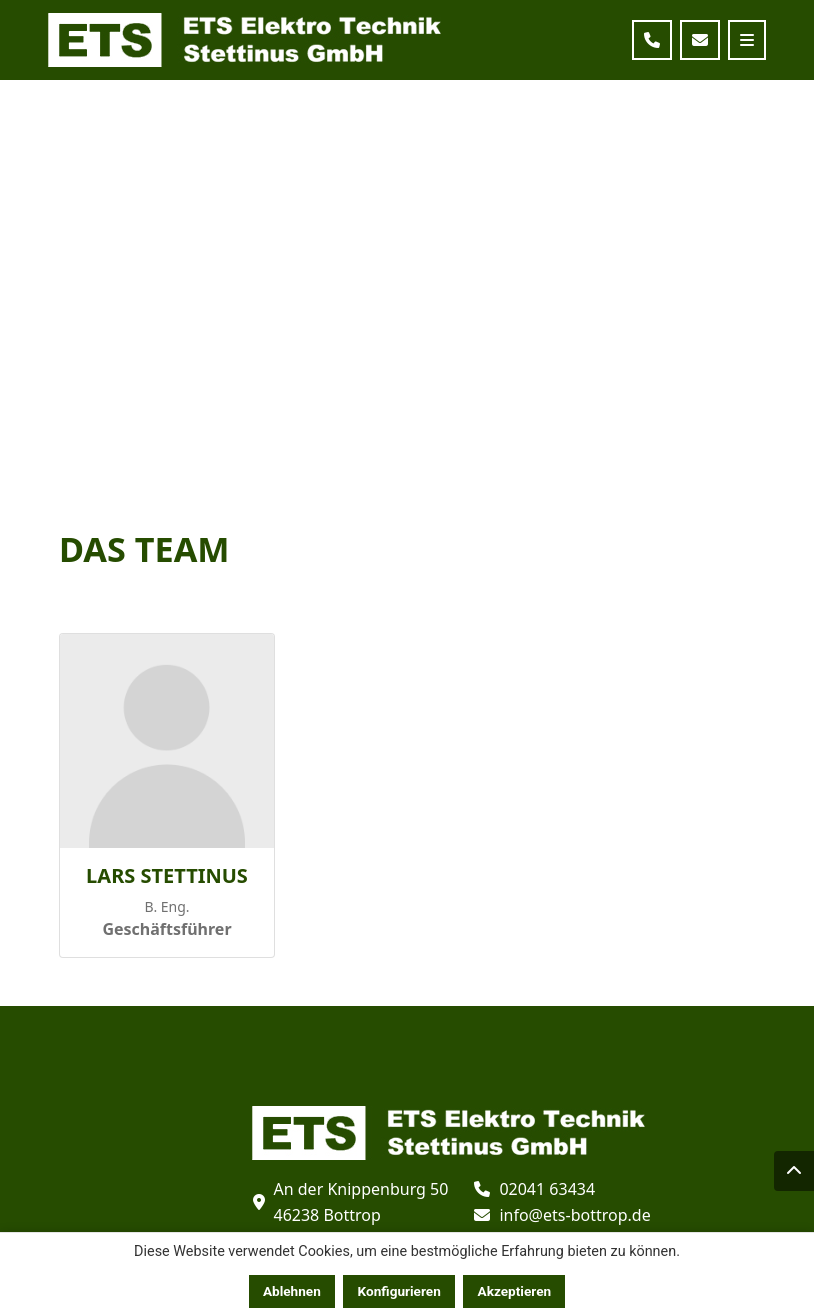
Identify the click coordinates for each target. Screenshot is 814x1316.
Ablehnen (292, 1291)
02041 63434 (547, 1189)
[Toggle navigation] (747, 40)
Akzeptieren (515, 1291)
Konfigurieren (399, 1291)
